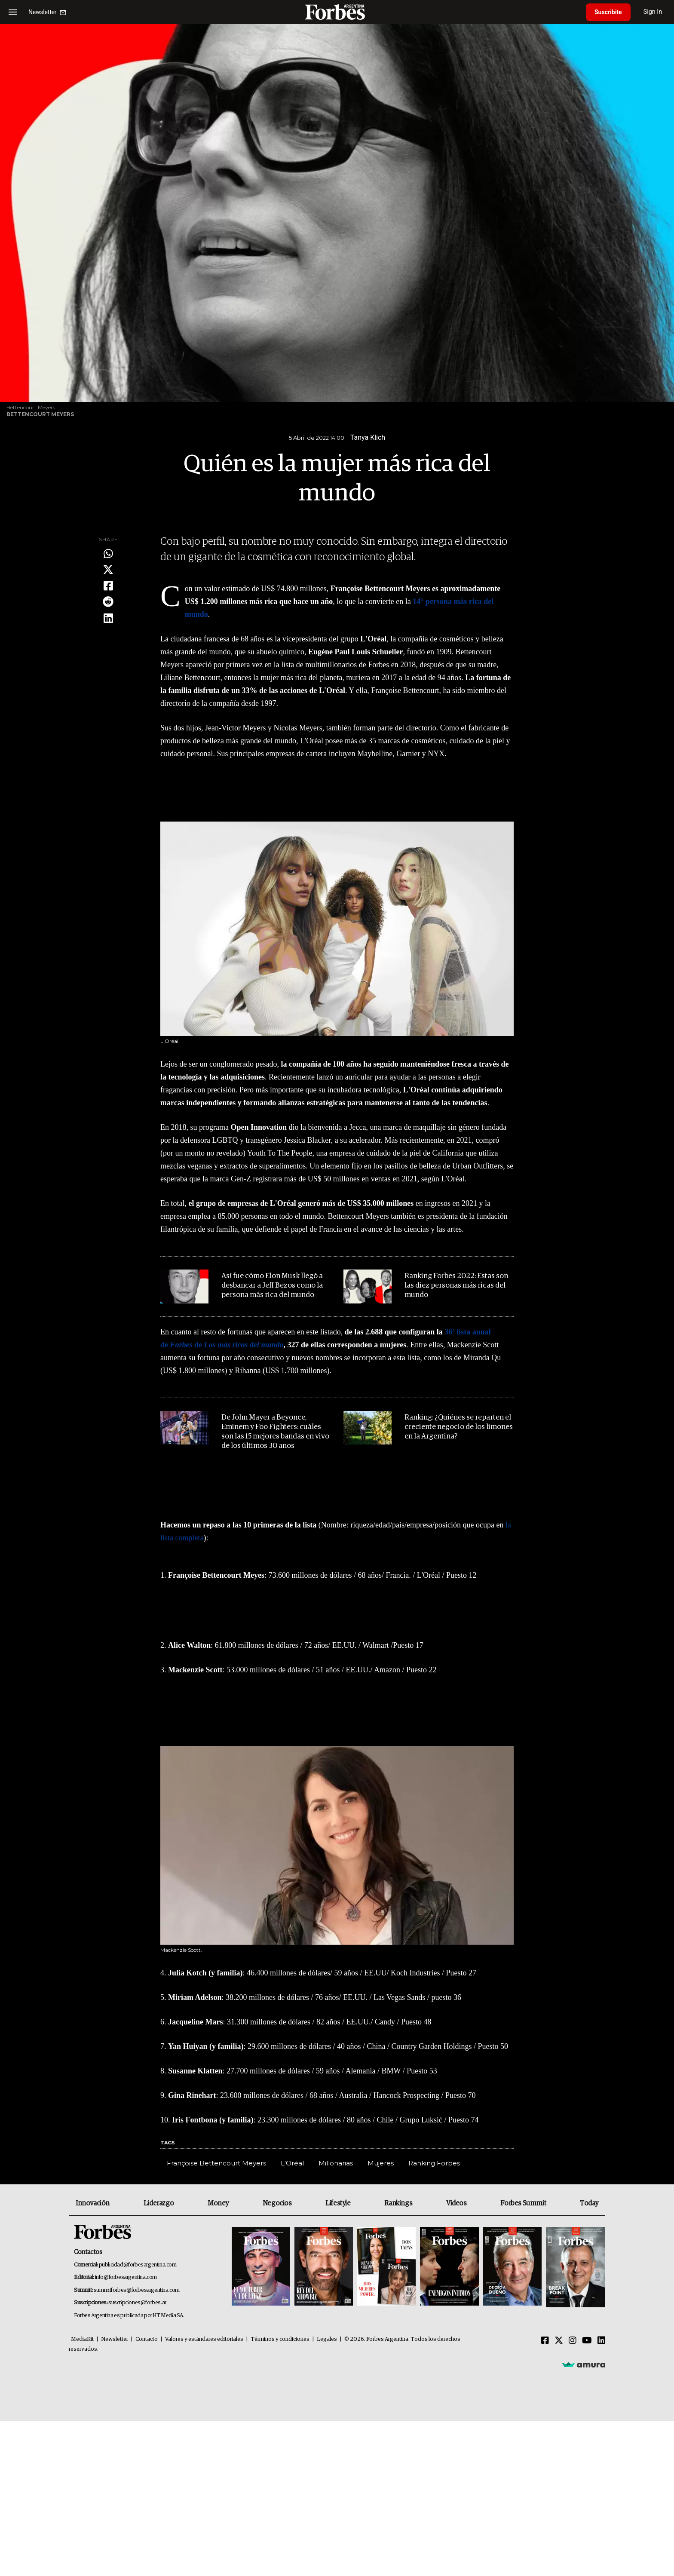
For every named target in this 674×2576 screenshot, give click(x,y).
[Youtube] (587, 2340)
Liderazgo (159, 2203)
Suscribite (608, 12)
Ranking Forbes (434, 2163)
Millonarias (336, 2163)
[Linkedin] (601, 2340)
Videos (456, 2203)
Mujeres (381, 2163)
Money (218, 2203)
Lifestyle (337, 2203)
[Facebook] (545, 2340)
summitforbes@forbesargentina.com (137, 2290)
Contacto (146, 2339)
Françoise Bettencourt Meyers (216, 2163)
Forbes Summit (523, 2203)
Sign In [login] (652, 11)
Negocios (277, 2203)
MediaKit (82, 2339)
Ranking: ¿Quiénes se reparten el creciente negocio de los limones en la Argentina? (458, 1427)
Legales (327, 2339)
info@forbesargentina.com (126, 2277)
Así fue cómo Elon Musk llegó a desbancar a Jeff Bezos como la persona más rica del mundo (272, 1286)
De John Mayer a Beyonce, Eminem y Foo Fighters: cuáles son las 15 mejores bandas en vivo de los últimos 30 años (275, 1432)
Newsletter (114, 2339)
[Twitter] (559, 2340)
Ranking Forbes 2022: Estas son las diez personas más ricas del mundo (456, 1286)
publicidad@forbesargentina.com (138, 2265)
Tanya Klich (367, 437)
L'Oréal (292, 2163)
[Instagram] (572, 2340)
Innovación (93, 2203)
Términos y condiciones (280, 2339)
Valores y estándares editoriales (204, 2339)
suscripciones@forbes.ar (137, 2303)
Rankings (398, 2203)
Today (589, 2203)
